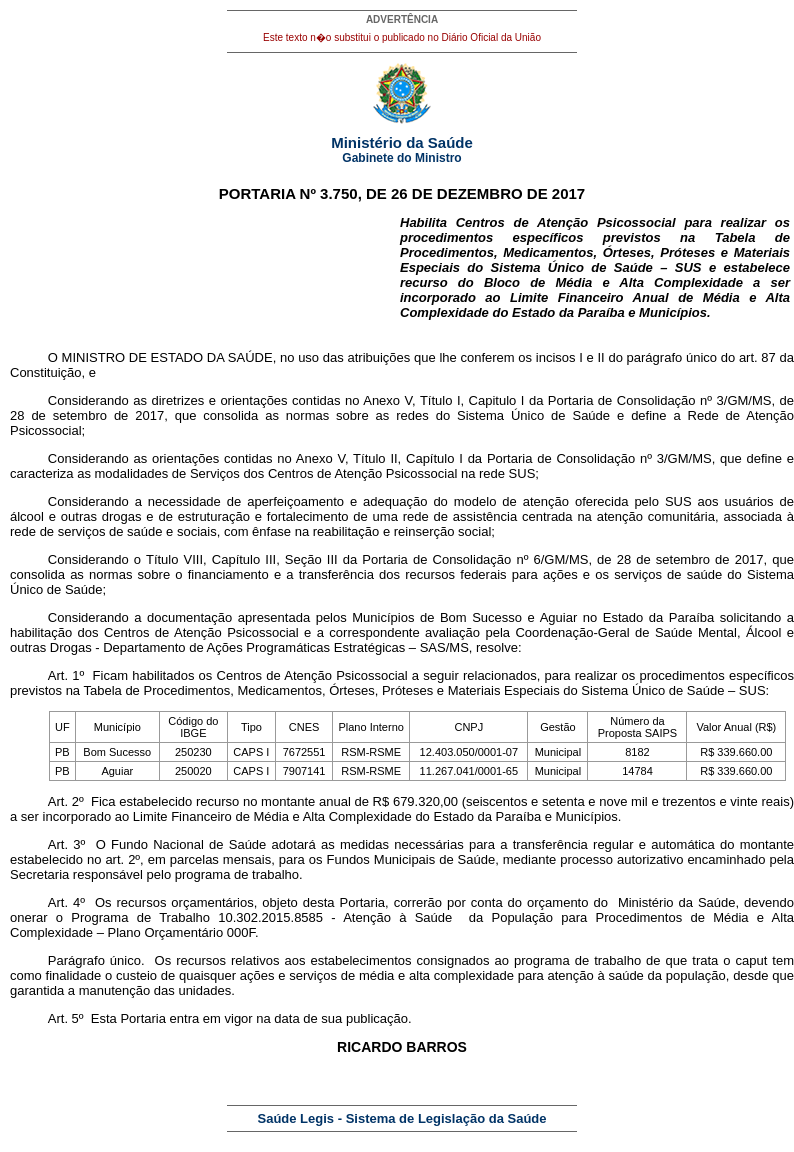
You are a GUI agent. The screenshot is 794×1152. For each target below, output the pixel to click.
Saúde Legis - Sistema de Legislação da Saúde (402, 1118)
